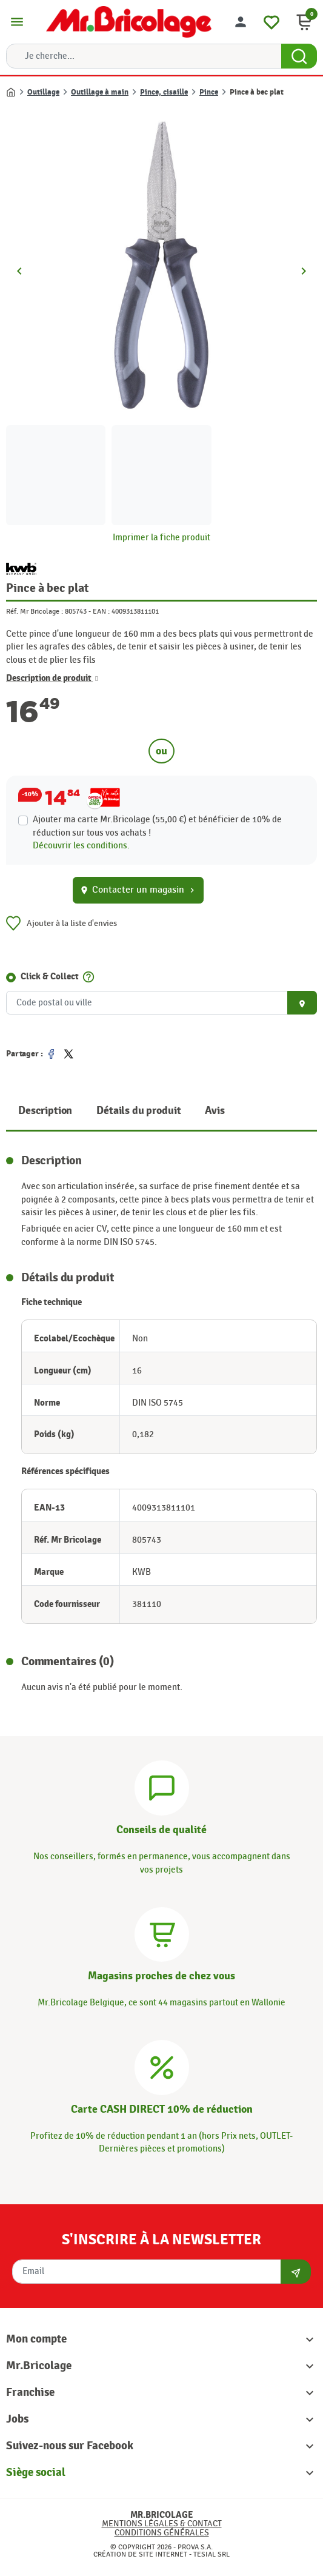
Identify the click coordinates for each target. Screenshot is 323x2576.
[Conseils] (162, 1787)
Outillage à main (99, 92)
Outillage (43, 92)
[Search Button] (299, 56)
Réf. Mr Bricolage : (34, 611)
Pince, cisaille (164, 92)
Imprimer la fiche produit (161, 537)
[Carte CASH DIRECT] (162, 2066)
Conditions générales (162, 2532)
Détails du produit (138, 1111)
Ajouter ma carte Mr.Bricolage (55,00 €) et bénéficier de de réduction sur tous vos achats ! (157, 826)
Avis (214, 1111)
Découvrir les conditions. (81, 845)
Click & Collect (50, 976)
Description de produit (52, 678)
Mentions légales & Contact (162, 2523)
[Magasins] (162, 1933)
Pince (208, 92)
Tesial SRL (211, 2554)
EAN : (101, 611)
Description (45, 1111)
